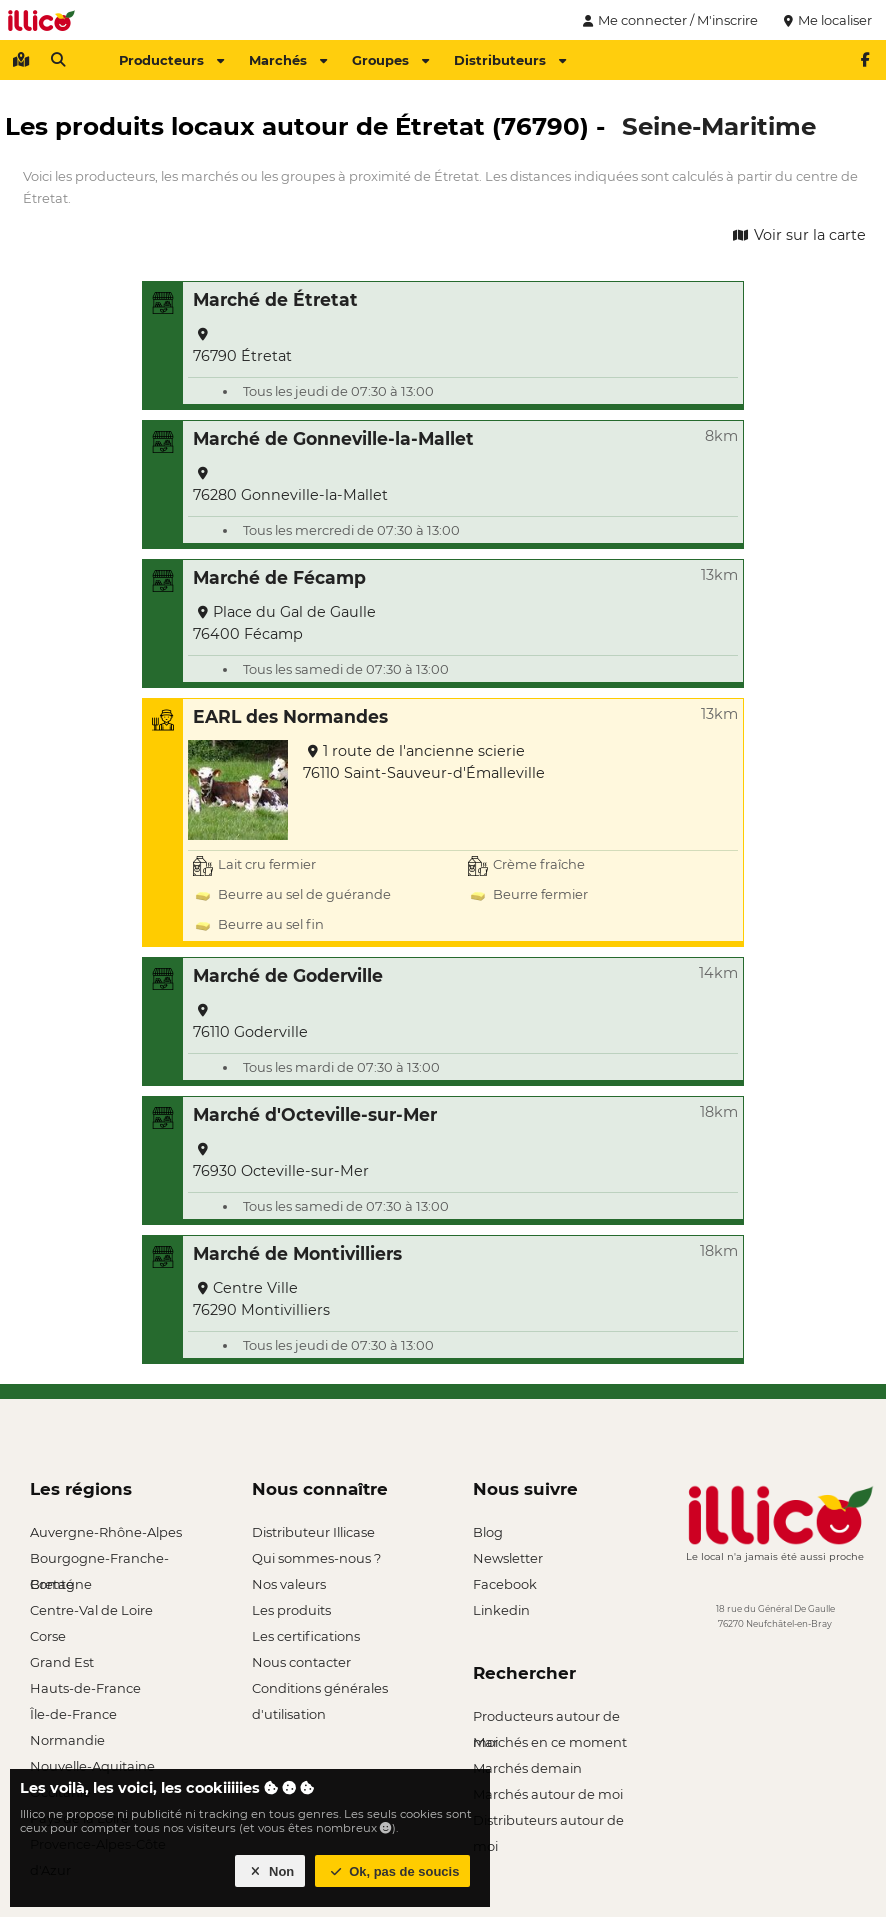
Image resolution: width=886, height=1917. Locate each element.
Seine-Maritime (719, 126)
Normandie (67, 1740)
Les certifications (306, 1636)
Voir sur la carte (798, 235)
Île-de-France (73, 1714)
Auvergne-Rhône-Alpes (106, 1532)
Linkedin (501, 1610)
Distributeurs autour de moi (548, 1822)
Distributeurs (510, 60)
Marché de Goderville (288, 975)
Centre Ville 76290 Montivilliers (261, 1299)
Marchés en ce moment (550, 1742)
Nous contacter (301, 1662)
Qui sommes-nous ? (316, 1558)
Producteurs (171, 60)
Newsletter (508, 1558)
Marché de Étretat (275, 299)
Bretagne (61, 1584)
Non (270, 1871)
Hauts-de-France (85, 1688)
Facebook (505, 1584)
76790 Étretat (242, 346)
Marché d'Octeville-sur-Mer (315, 1114)
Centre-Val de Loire (91, 1610)
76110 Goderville (250, 1022)
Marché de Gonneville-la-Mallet (333, 438)
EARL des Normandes (290, 716)
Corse (48, 1636)
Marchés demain (527, 1768)
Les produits (291, 1610)
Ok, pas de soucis (393, 1871)
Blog (488, 1532)
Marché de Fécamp (279, 577)
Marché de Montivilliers (297, 1253)
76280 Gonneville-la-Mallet (290, 485)
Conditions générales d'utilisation (320, 1690)
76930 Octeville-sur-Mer (281, 1161)
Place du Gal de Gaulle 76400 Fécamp (284, 623)
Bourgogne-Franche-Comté (99, 1560)
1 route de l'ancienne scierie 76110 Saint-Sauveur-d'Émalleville (424, 762)
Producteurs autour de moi (546, 1718)
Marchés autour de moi (548, 1794)
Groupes (390, 60)
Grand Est (62, 1662)
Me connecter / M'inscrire (668, 20)
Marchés (288, 60)
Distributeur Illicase (313, 1532)
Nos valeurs (289, 1584)
